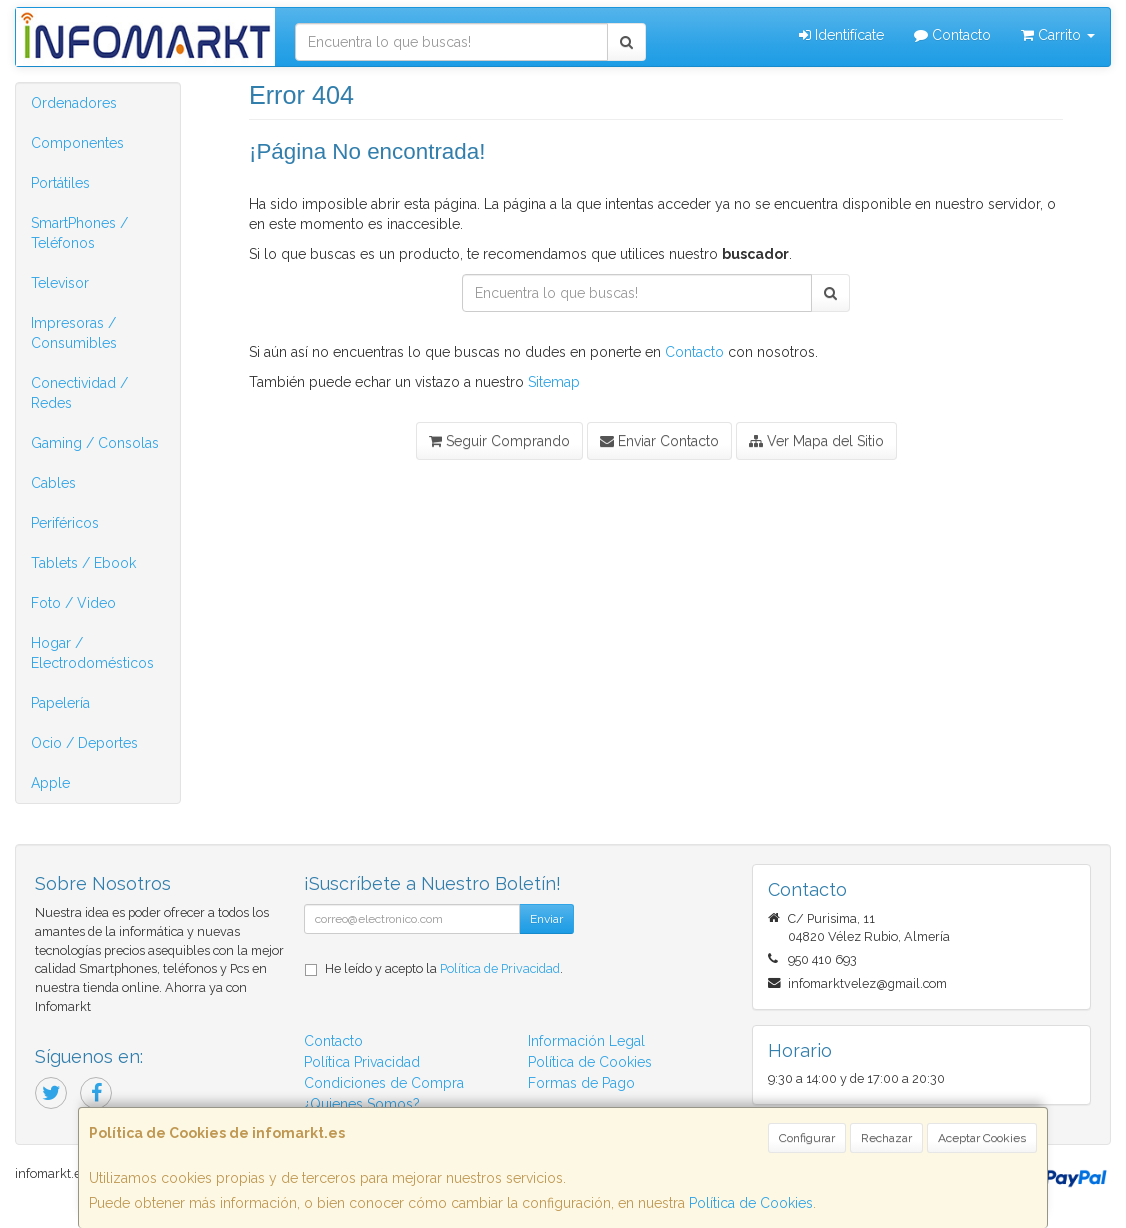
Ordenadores (74, 103)
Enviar (546, 919)
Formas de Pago (581, 1083)
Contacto (952, 35)
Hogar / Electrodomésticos (92, 653)
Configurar (807, 1138)
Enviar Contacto (659, 441)
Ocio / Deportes (84, 743)
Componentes (77, 143)
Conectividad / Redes (79, 393)
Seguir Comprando (499, 441)
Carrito (1058, 35)
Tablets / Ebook (83, 563)
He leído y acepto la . (444, 968)
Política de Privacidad (500, 968)
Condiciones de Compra (384, 1083)
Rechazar (886, 1138)
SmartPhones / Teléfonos (79, 233)
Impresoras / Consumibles (74, 333)
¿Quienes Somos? (362, 1104)
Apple (50, 783)
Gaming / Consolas (95, 443)
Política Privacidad (362, 1062)
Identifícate (841, 35)
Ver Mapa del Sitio (816, 441)
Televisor (60, 283)
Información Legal (586, 1041)
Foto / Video (73, 603)
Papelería (60, 703)
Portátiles (60, 183)
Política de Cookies (751, 1203)
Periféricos (65, 523)
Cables (53, 483)
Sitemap (554, 382)
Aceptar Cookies (982, 1138)
